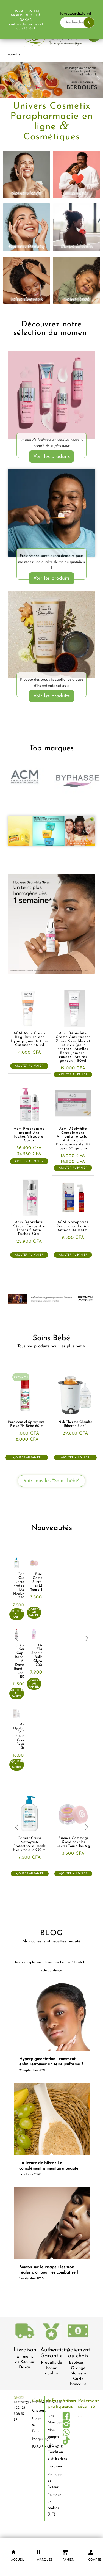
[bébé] (77, 280)
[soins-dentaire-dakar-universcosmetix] (51, 513)
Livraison (25, 2350)
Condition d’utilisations (52, 2455)
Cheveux (36, 2410)
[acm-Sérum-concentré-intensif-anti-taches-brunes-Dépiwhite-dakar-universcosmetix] (51, 923)
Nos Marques (52, 2419)
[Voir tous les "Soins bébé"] (51, 1481)
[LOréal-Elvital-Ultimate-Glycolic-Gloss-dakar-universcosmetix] (51, 396)
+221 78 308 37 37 (19, 2413)
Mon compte (52, 2433)
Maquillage (36, 2439)
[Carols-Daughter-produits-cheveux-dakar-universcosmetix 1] (51, 635)
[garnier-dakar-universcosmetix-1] (51, 831)
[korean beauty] (26, 227)
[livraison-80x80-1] (25, 2332)
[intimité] (77, 174)
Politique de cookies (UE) (52, 2504)
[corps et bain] (77, 227)
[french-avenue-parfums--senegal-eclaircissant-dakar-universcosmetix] (51, 1299)
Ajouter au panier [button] (29, 1065)
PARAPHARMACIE (36, 2447)
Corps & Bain (36, 2425)
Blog (51, 2444)
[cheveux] (26, 280)
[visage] (26, 174)
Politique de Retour (52, 2481)
